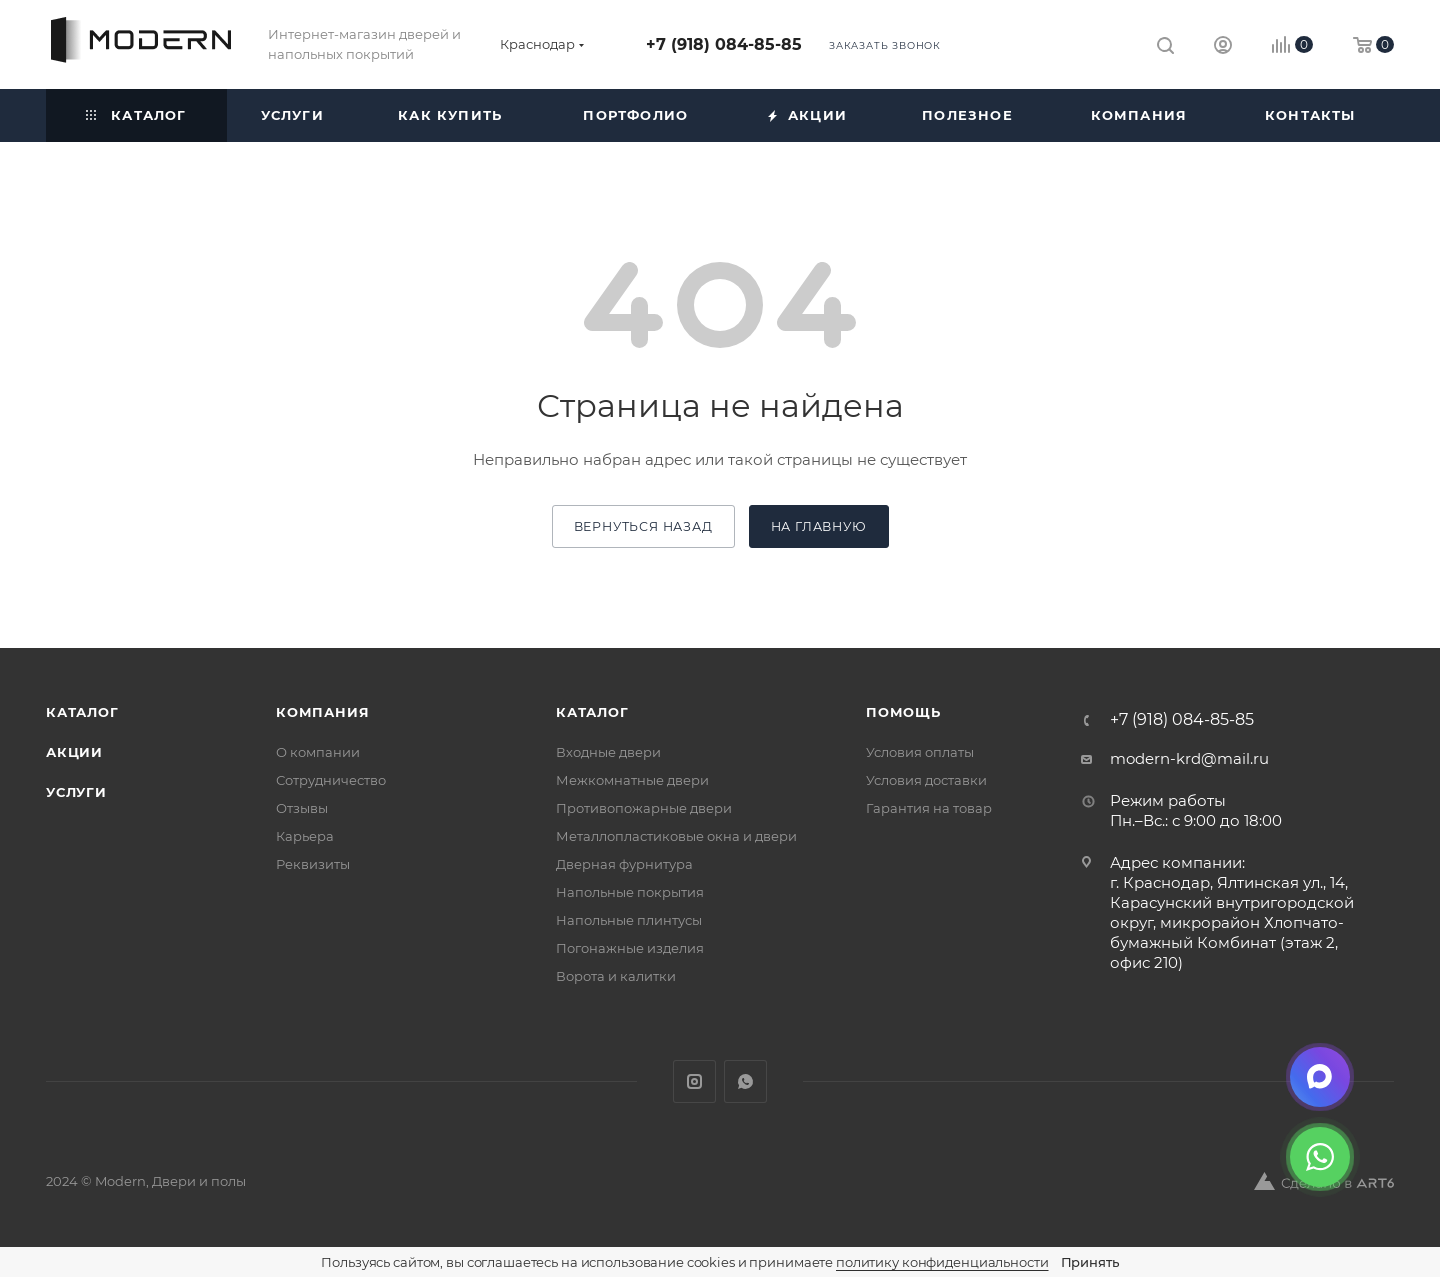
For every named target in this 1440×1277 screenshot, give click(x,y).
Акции (74, 752)
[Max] (1320, 1077)
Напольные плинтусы (629, 920)
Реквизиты (313, 864)
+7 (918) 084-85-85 (724, 44)
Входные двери (608, 752)
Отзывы (302, 808)
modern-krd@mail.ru (1189, 758)
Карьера (305, 836)
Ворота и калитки (616, 976)
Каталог (82, 712)
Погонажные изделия (630, 948)
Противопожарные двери (644, 808)
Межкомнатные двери (632, 780)
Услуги (76, 792)
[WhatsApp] (1320, 1157)
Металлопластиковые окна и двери (676, 836)
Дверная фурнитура (624, 864)
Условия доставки (926, 780)
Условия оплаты (920, 752)
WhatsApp (745, 1081)
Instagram (694, 1081)
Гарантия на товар (929, 808)
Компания (322, 712)
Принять (1090, 1262)
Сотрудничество (331, 780)
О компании (318, 752)
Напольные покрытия (630, 892)
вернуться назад (643, 526)
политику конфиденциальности (942, 1262)
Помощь (903, 712)
